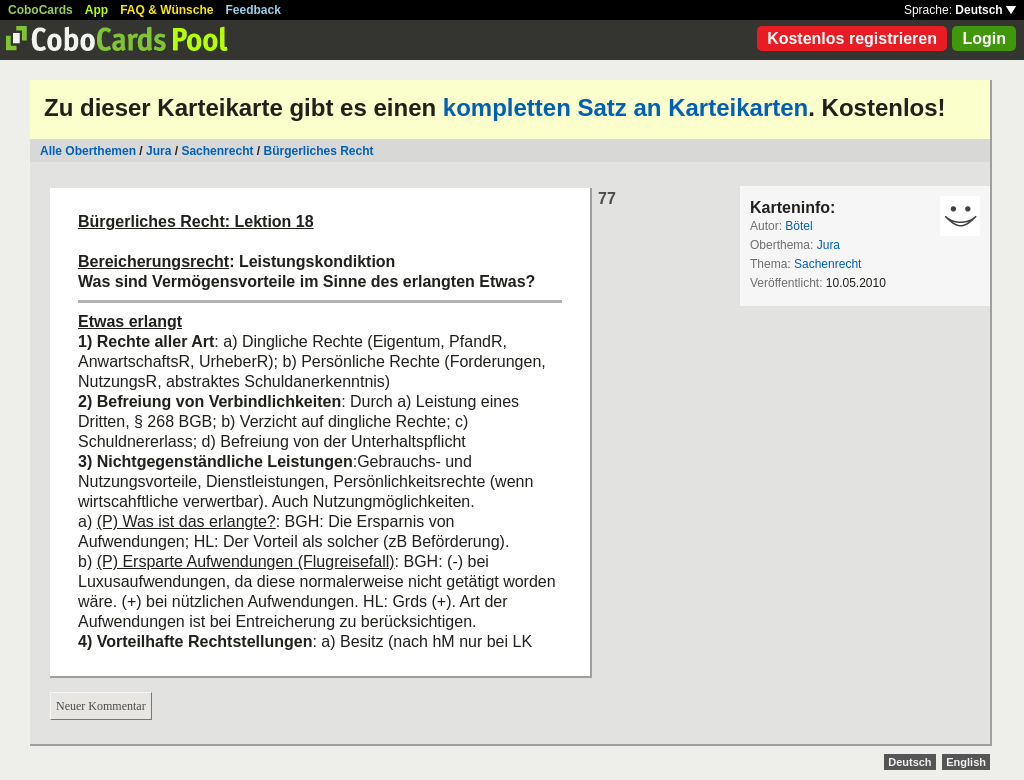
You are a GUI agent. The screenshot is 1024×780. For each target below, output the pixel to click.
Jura (158, 151)
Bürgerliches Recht (318, 151)
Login (984, 38)
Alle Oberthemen (88, 151)
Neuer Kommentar (101, 706)
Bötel (798, 226)
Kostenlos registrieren (852, 38)
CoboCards (40, 10)
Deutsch (985, 10)
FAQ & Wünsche (166, 10)
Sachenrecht (217, 151)
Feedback (253, 10)
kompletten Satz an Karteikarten (625, 107)
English (966, 762)
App (96, 10)
